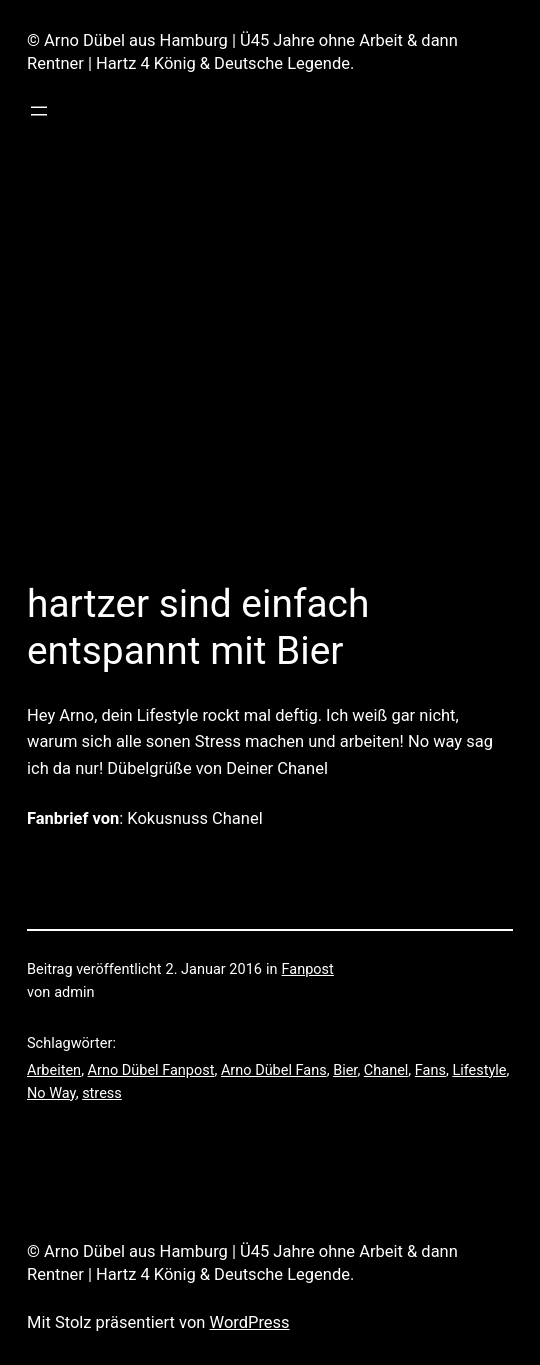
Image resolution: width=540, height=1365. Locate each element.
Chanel (386, 1070)
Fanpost (308, 969)
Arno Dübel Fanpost (151, 1070)
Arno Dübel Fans (274, 1070)
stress (102, 1093)
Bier (345, 1070)
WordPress (250, 1322)
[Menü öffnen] (39, 111)
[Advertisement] (270, 359)
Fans (430, 1070)
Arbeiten (54, 1070)
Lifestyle (479, 1070)
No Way (51, 1093)
